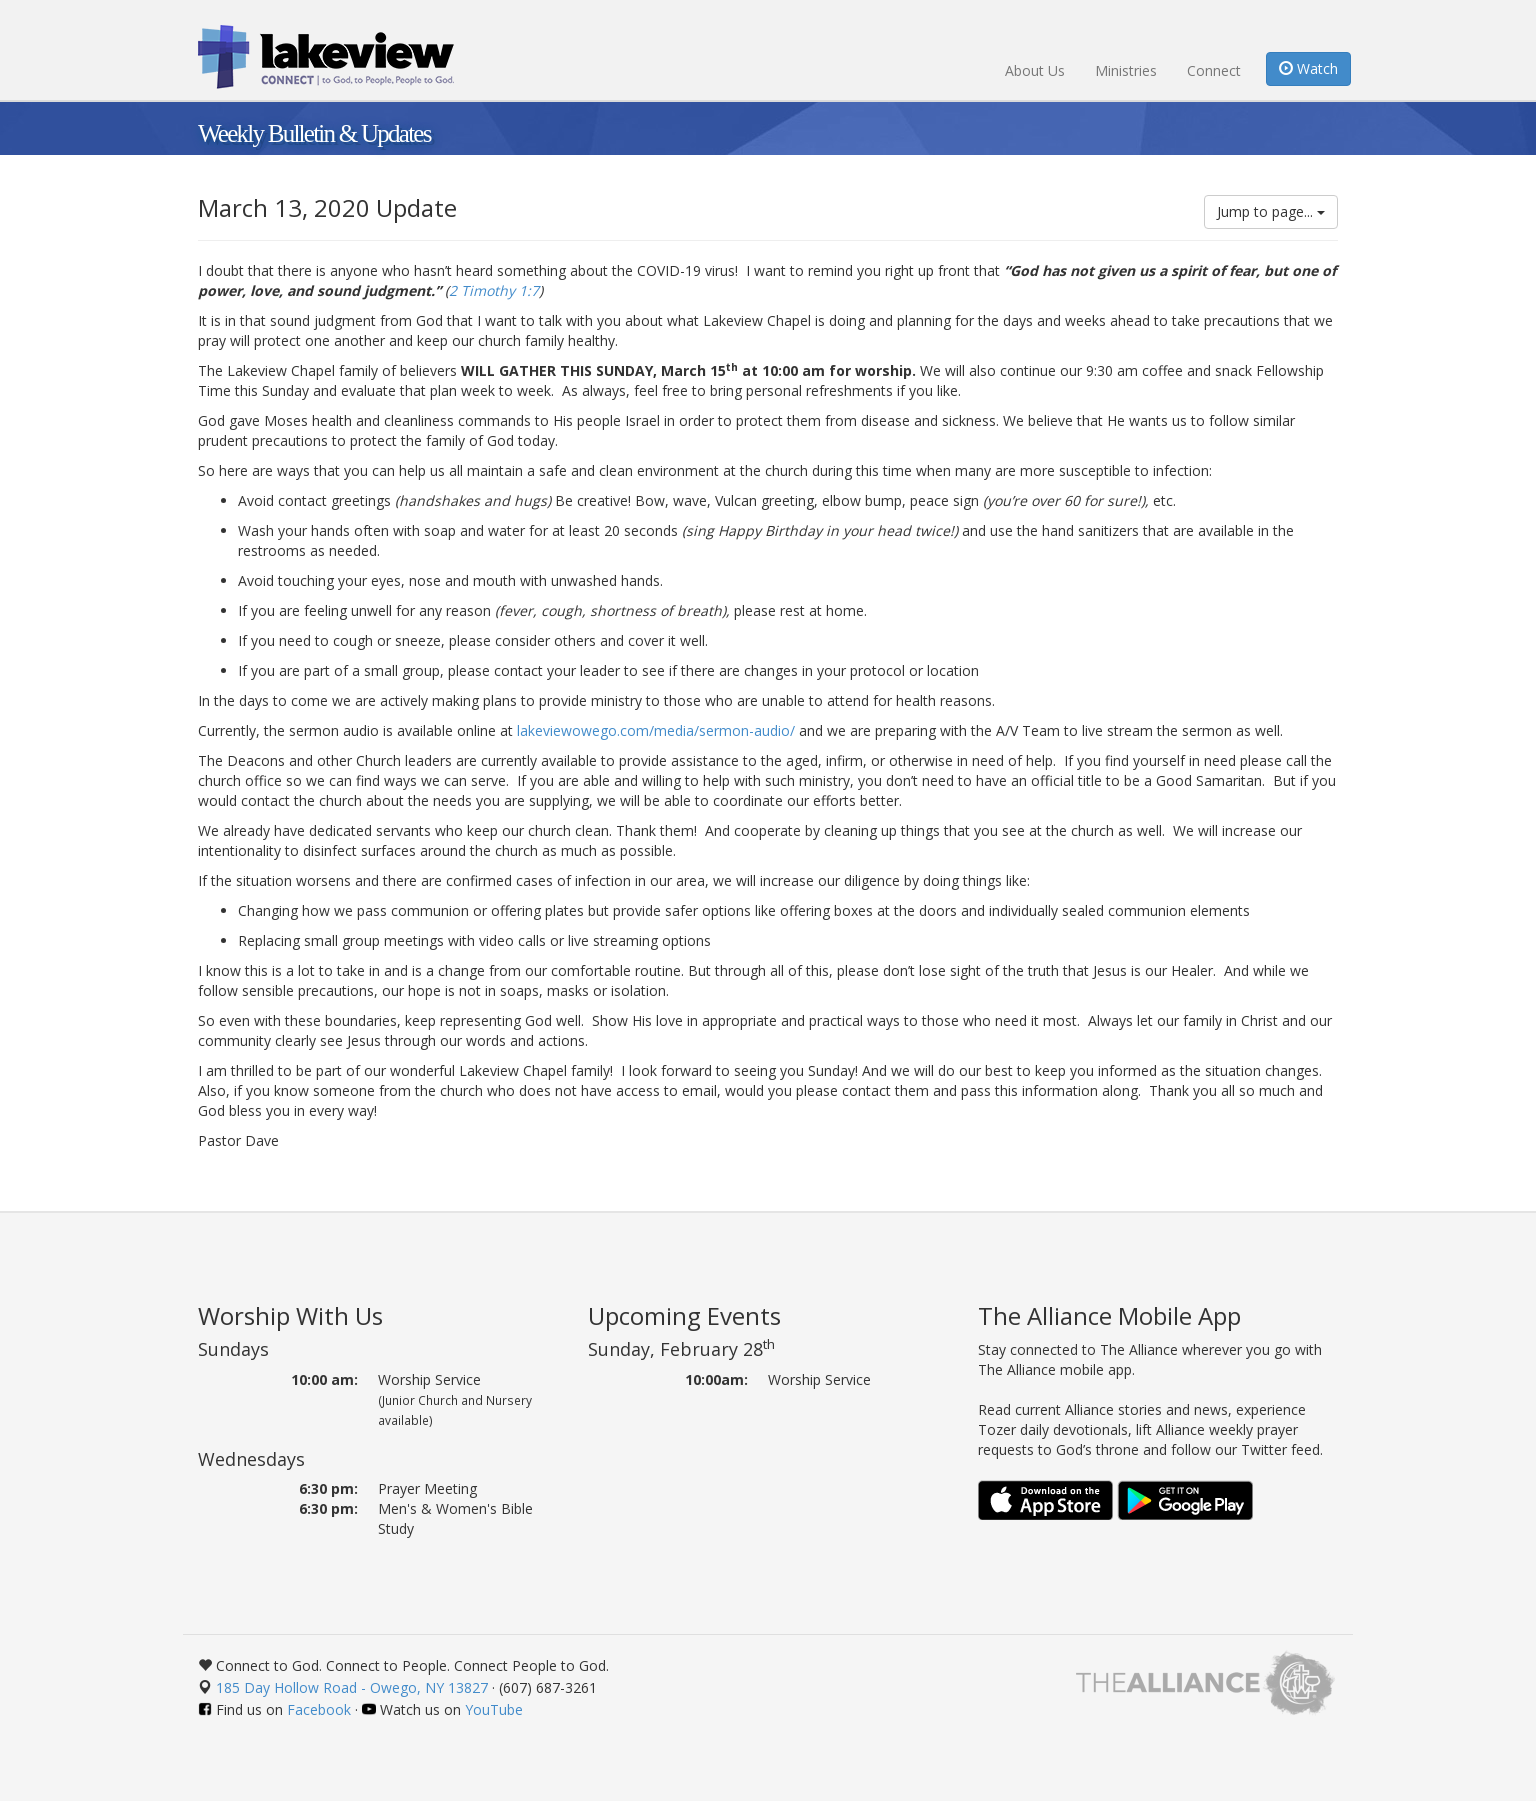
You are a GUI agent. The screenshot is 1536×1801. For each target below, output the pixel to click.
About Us (1035, 70)
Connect (1214, 70)
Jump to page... (1271, 211)
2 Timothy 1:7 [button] (494, 290)
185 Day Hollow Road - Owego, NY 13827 (352, 1687)
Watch (1308, 68)
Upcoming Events (684, 1315)
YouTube (494, 1709)
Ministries (1126, 70)
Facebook (319, 1709)
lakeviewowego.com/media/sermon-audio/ (656, 730)
